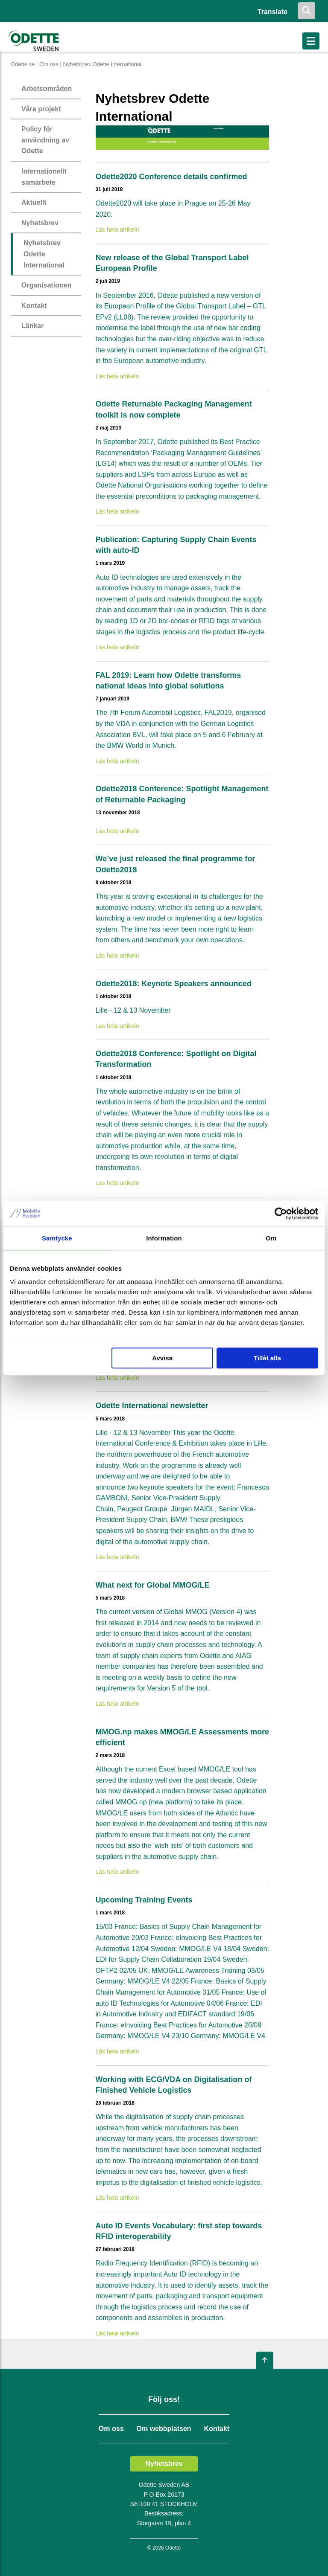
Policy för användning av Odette (45, 139)
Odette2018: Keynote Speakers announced (174, 983)
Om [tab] (271, 1238)
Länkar (32, 325)
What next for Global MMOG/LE (153, 1585)
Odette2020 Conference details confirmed (171, 176)
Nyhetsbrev (40, 223)
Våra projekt (41, 109)
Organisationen (46, 285)
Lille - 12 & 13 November (133, 1010)
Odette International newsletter (152, 1405)
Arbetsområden (46, 88)
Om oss (49, 64)
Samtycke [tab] (57, 1238)
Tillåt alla (267, 1358)
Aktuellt (34, 202)
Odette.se (23, 64)
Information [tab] (164, 1238)
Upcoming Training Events (144, 1900)
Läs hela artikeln (121, 229)
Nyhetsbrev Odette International (43, 253)
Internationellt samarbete (44, 177)
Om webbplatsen (164, 2428)
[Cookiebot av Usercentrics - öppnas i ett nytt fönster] (280, 1213)
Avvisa (162, 1358)
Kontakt (34, 305)
